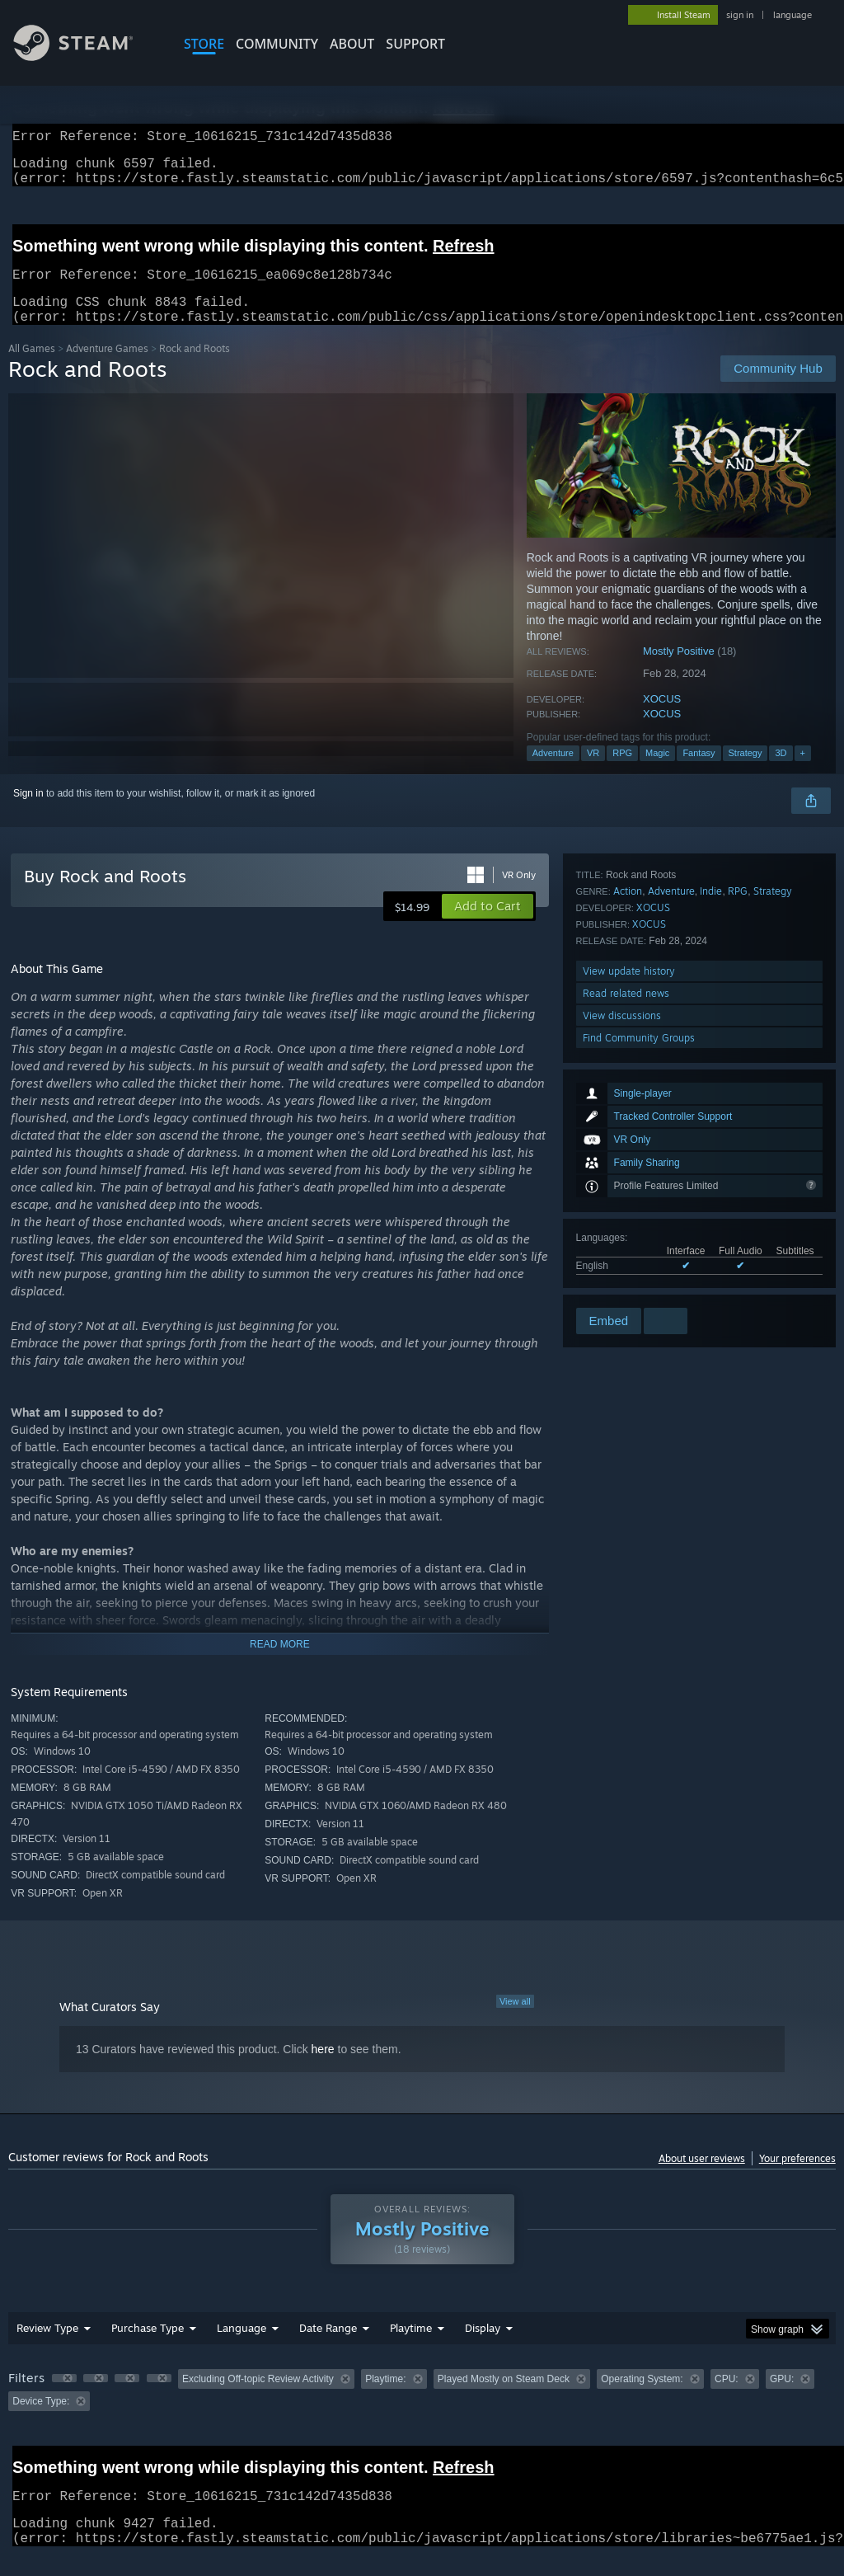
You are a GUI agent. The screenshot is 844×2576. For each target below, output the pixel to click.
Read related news (626, 1238)
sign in (739, 15)
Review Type (47, 2347)
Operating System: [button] (641, 2398)
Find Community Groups (639, 1282)
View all (515, 2021)
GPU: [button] (782, 2398)
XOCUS (662, 718)
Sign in (28, 813)
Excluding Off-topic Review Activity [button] (258, 2398)
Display (482, 2347)
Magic (657, 773)
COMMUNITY (277, 44)
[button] (487, 926)
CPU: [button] (726, 2398)
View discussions (622, 1260)
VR (593, 773)
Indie (711, 1136)
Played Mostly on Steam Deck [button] (504, 2398)
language (792, 15)
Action (627, 1136)
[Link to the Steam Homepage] (85, 56)
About (352, 44)
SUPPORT (415, 44)
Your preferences (797, 2178)
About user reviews (702, 2178)
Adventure (553, 773)
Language (241, 2347)
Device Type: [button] (40, 2421)
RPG (622, 773)
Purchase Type (147, 2347)
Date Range (328, 2347)
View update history (629, 1216)
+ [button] (802, 773)
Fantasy (698, 773)
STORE (204, 44)
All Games (31, 368)
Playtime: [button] (385, 2398)
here (323, 2068)
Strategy (745, 773)
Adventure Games (107, 368)
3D (780, 773)
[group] (422, 2410)
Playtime (411, 2347)
